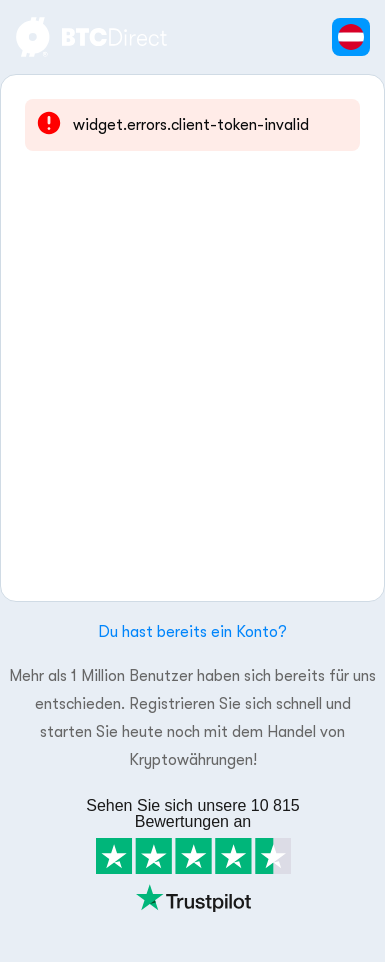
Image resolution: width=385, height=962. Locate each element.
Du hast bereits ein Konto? (192, 632)
